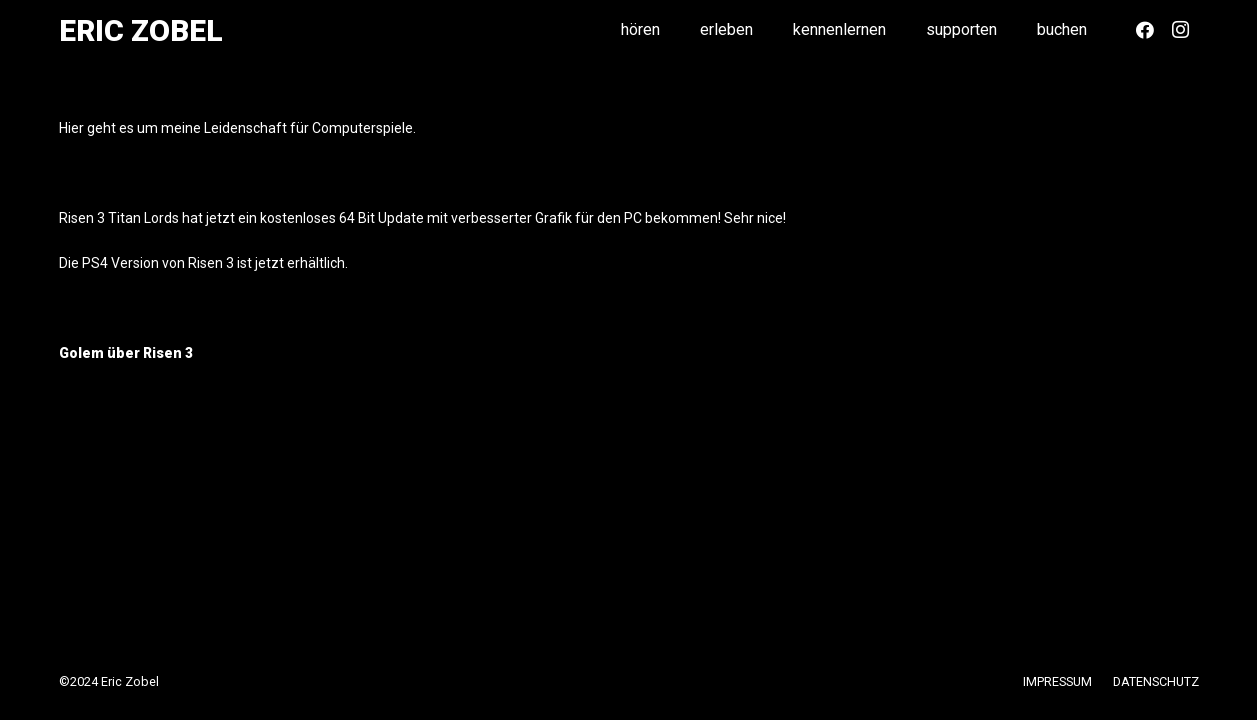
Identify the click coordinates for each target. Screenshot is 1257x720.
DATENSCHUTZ (1156, 681)
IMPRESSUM (1057, 681)
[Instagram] (1181, 30)
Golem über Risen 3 (126, 353)
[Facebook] (1145, 30)
